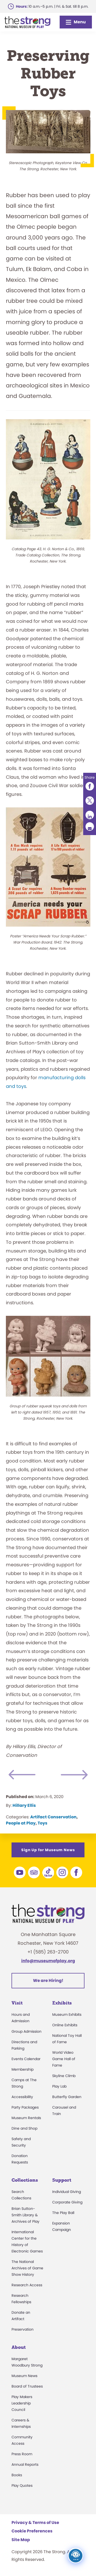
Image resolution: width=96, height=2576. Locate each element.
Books (17, 2475)
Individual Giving (66, 2191)
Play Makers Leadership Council (22, 2403)
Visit (17, 2003)
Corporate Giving (67, 2202)
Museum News (24, 2375)
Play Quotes (22, 2485)
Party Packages (25, 2107)
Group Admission (26, 2031)
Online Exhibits (64, 2025)
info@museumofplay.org (48, 1961)
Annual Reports (25, 2464)
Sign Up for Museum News (48, 1849)
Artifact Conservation (53, 1817)
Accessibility (22, 2096)
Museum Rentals (26, 2117)
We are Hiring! (48, 1980)
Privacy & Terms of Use (35, 2522)
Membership (23, 2069)
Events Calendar (26, 2058)
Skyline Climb (64, 2075)
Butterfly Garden (66, 2096)
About (19, 2347)
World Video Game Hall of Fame (63, 2059)
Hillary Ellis (24, 1805)
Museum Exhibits (66, 2014)
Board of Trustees (27, 2386)
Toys (42, 1823)
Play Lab (59, 2086)
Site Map (21, 2540)
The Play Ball (63, 2212)
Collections (25, 2180)
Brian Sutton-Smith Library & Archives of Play (25, 2215)
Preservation (23, 2329)
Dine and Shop (24, 2128)
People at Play (21, 1823)
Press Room (22, 2454)
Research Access (27, 2285)
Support (61, 2180)
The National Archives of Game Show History (27, 2268)
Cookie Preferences (32, 2531)
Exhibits (62, 2003)
